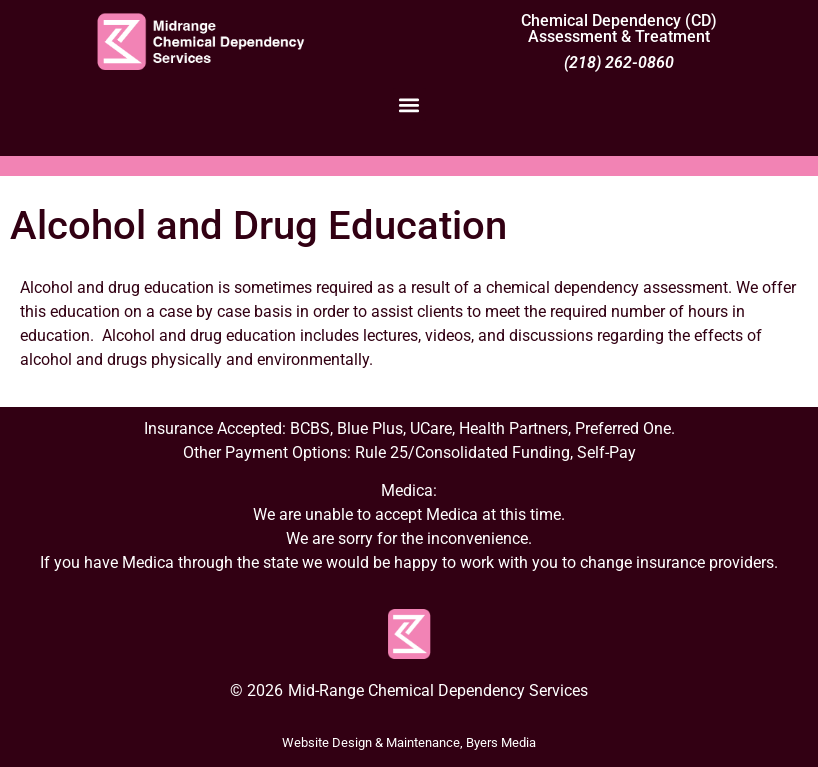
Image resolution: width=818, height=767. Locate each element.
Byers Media (501, 742)
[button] (409, 104)
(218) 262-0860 (619, 62)
